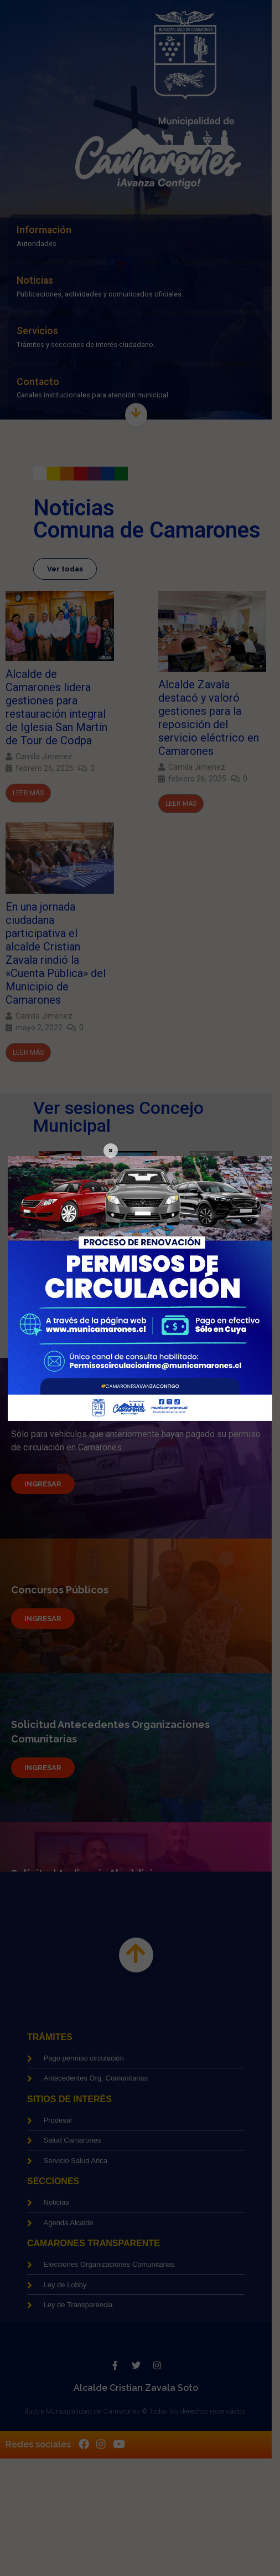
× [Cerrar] (110, 1151)
